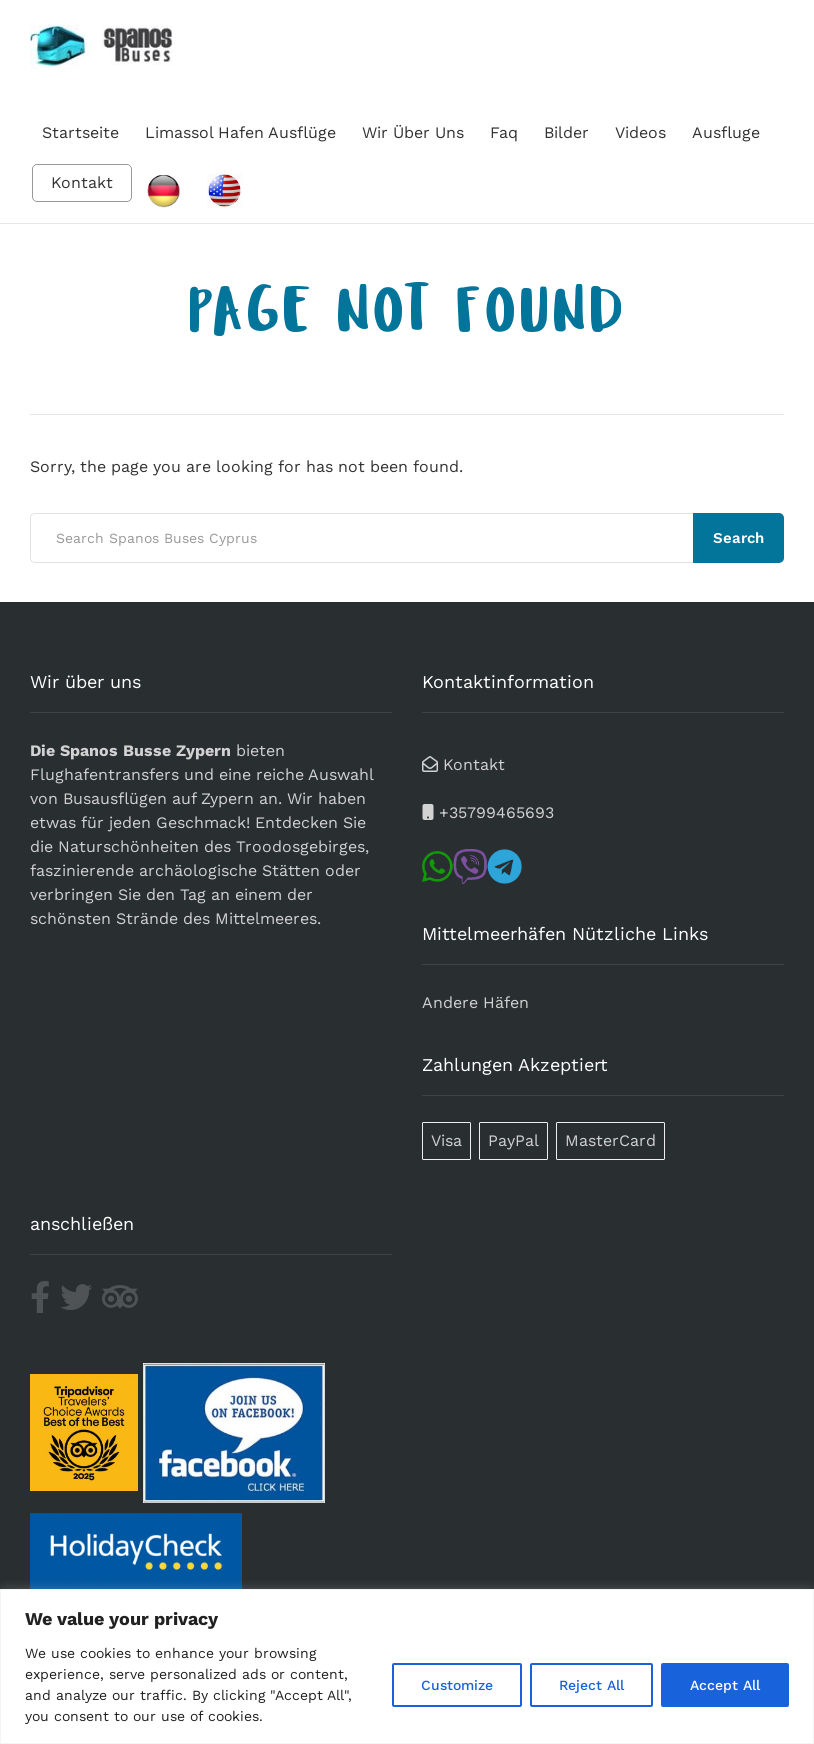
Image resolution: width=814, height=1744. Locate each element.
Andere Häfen (475, 1002)
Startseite (80, 132)
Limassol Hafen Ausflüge (240, 132)
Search (738, 538)
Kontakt (82, 182)
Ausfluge (726, 132)
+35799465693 (496, 812)
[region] (407, 1666)
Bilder (566, 132)
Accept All (725, 1685)
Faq (504, 132)
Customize (457, 1685)
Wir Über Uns (413, 132)
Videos (640, 132)
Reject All (591, 1685)
